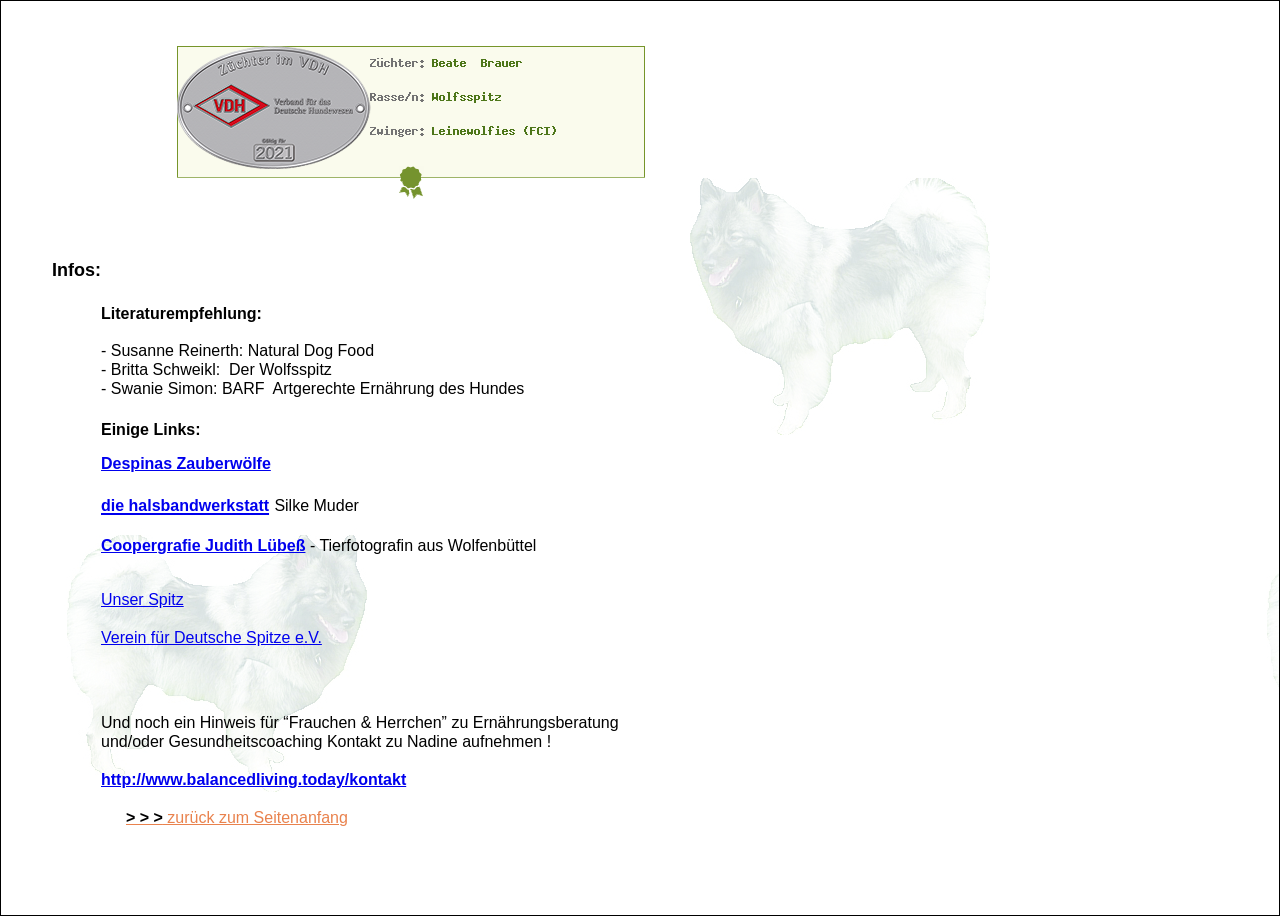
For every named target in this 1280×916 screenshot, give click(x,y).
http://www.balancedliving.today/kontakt (253, 779)
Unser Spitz (142, 599)
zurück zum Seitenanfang (237, 817)
